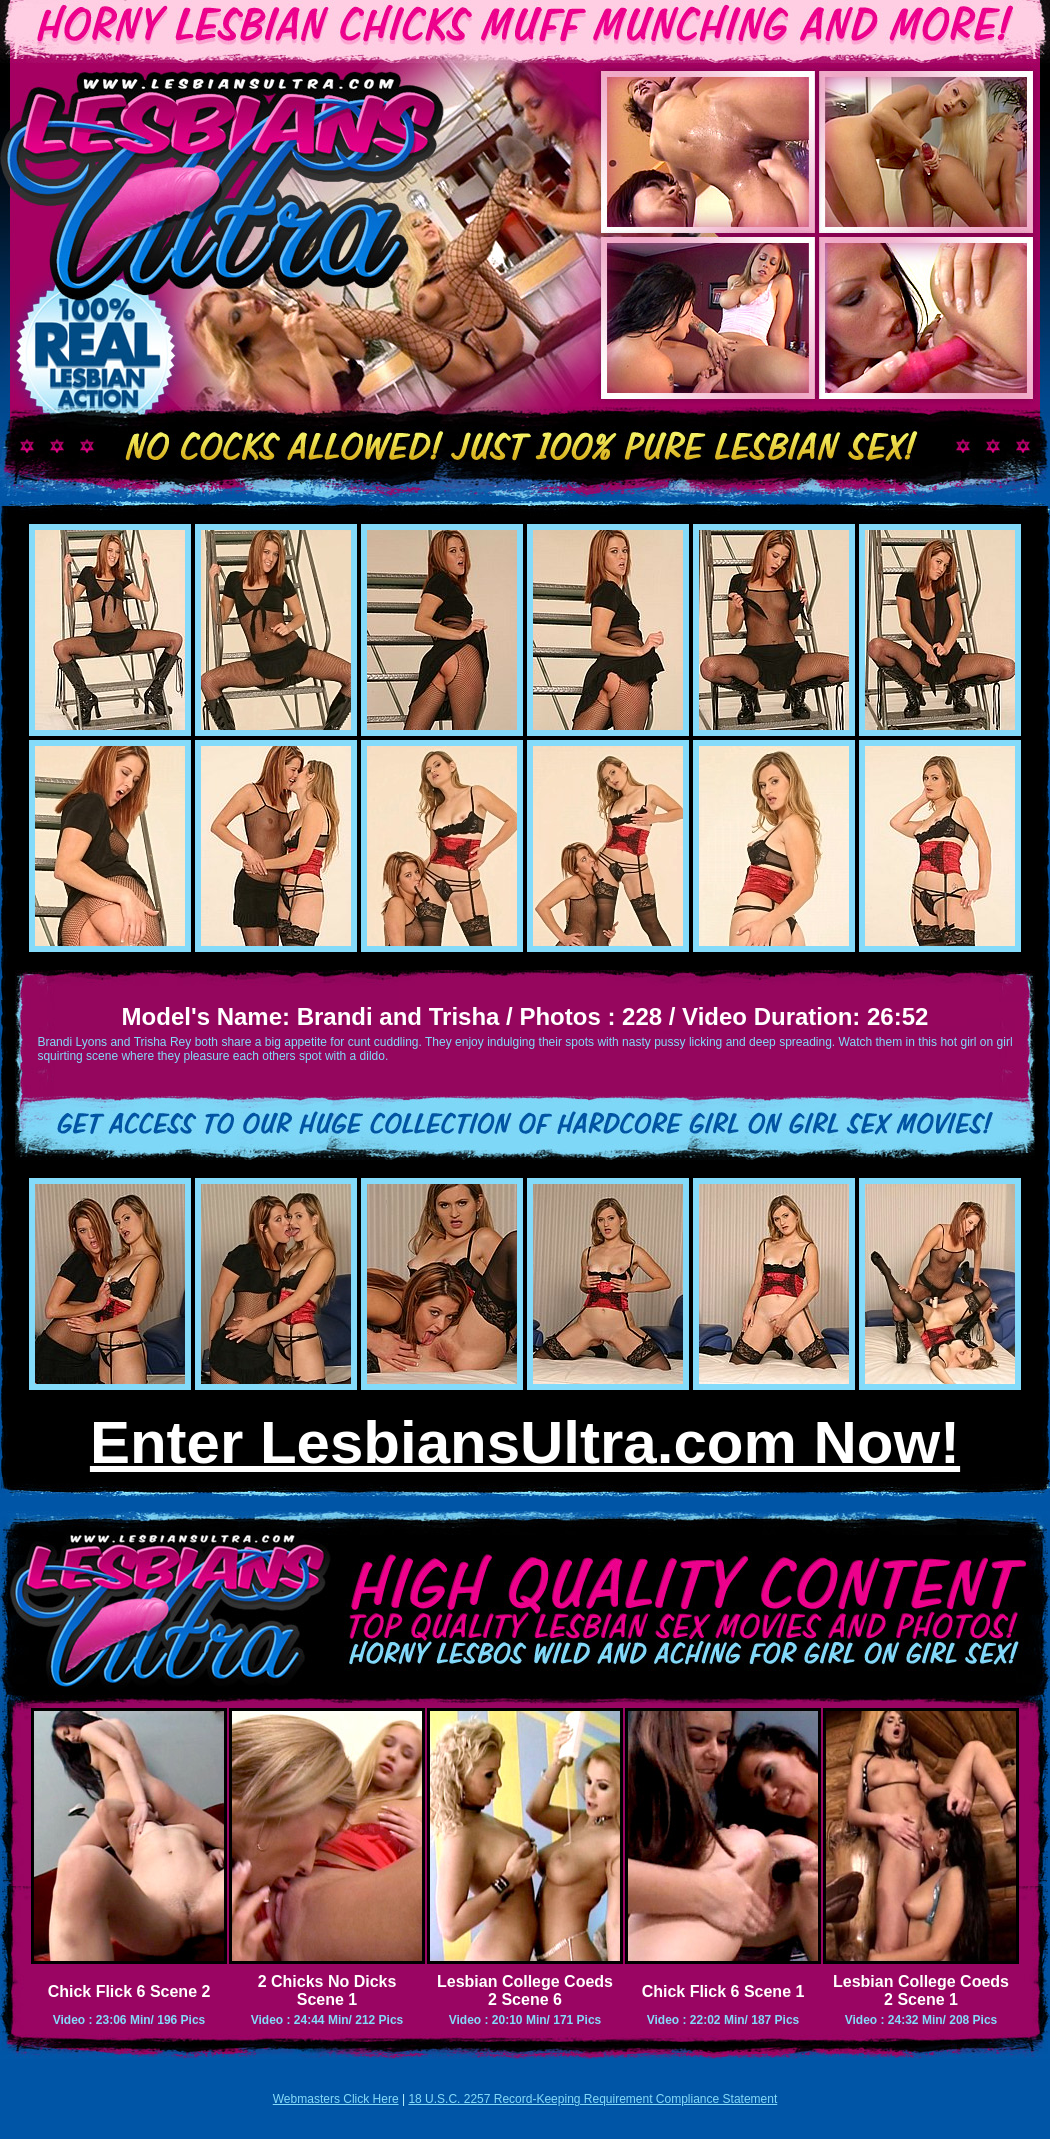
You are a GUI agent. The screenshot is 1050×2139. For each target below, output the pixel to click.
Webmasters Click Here (336, 2099)
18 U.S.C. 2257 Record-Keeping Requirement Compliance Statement (592, 2099)
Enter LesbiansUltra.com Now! (525, 1442)
